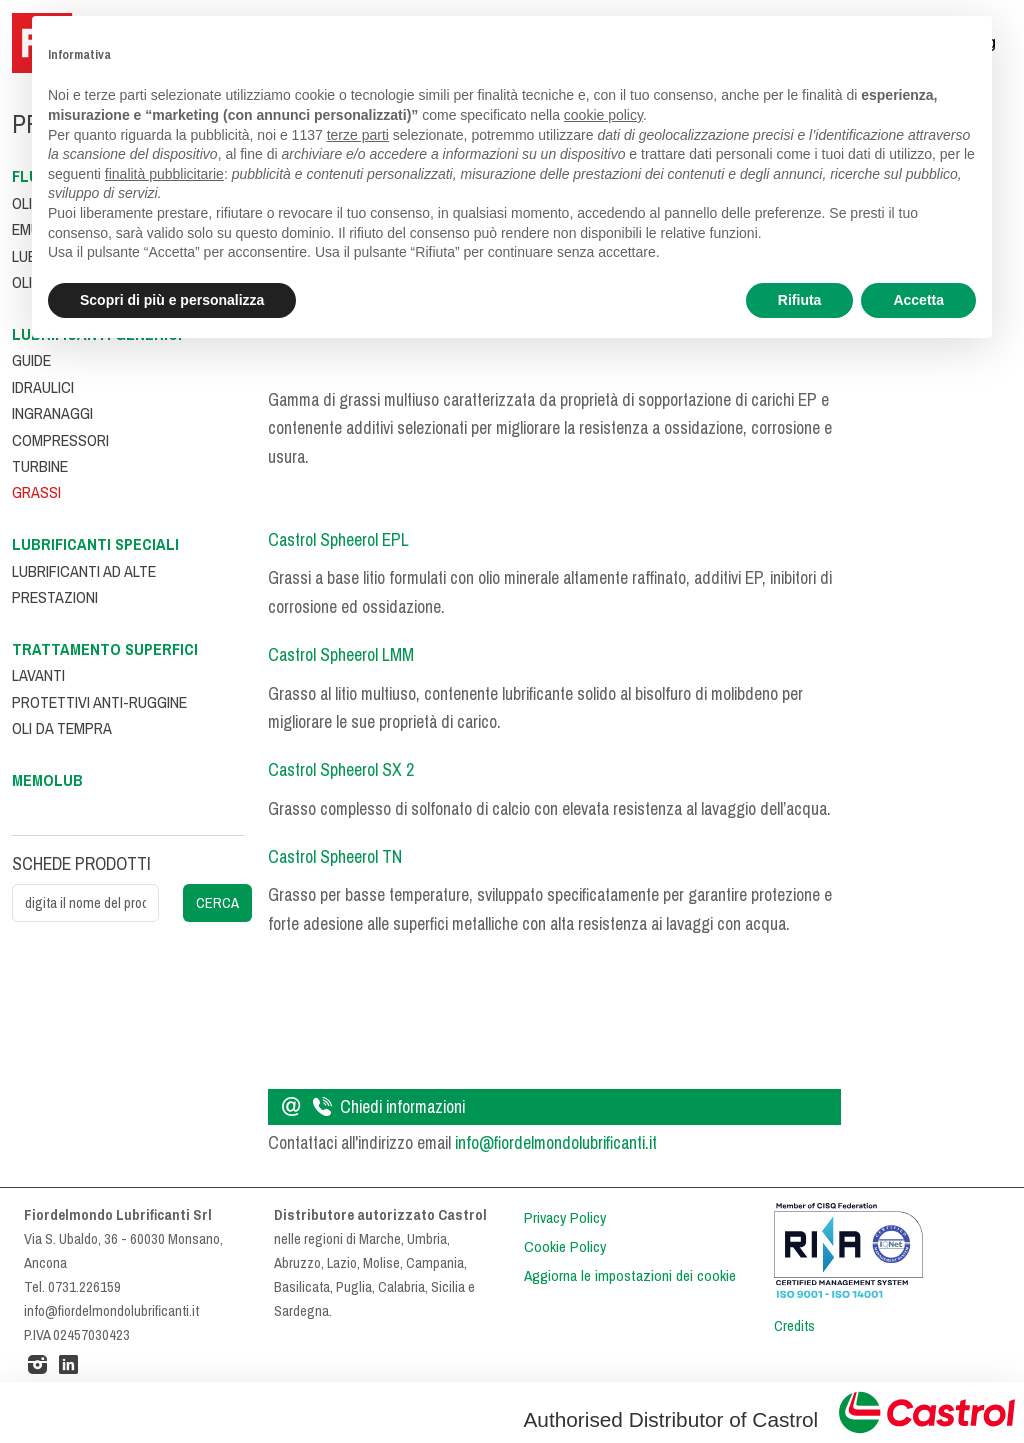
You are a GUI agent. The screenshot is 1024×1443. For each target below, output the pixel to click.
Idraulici (43, 387)
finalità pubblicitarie (164, 174)
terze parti (358, 135)
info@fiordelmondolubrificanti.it (556, 1143)
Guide (31, 360)
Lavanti (38, 675)
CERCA (217, 903)
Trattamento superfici (105, 649)
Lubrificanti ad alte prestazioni (84, 584)
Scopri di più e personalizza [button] (172, 300)
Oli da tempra (62, 728)
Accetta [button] (918, 300)
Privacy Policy (565, 1218)
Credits (794, 1326)
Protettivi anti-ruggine (99, 702)
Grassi (36, 492)
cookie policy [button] (603, 115)
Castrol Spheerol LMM (341, 655)
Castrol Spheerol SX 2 (341, 770)
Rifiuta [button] (800, 300)
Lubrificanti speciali (95, 544)
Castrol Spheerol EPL (338, 540)
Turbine (40, 466)
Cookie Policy (565, 1247)
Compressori (60, 440)
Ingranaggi (52, 413)
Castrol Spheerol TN (335, 857)
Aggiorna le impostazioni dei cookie (630, 1276)
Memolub (47, 780)
